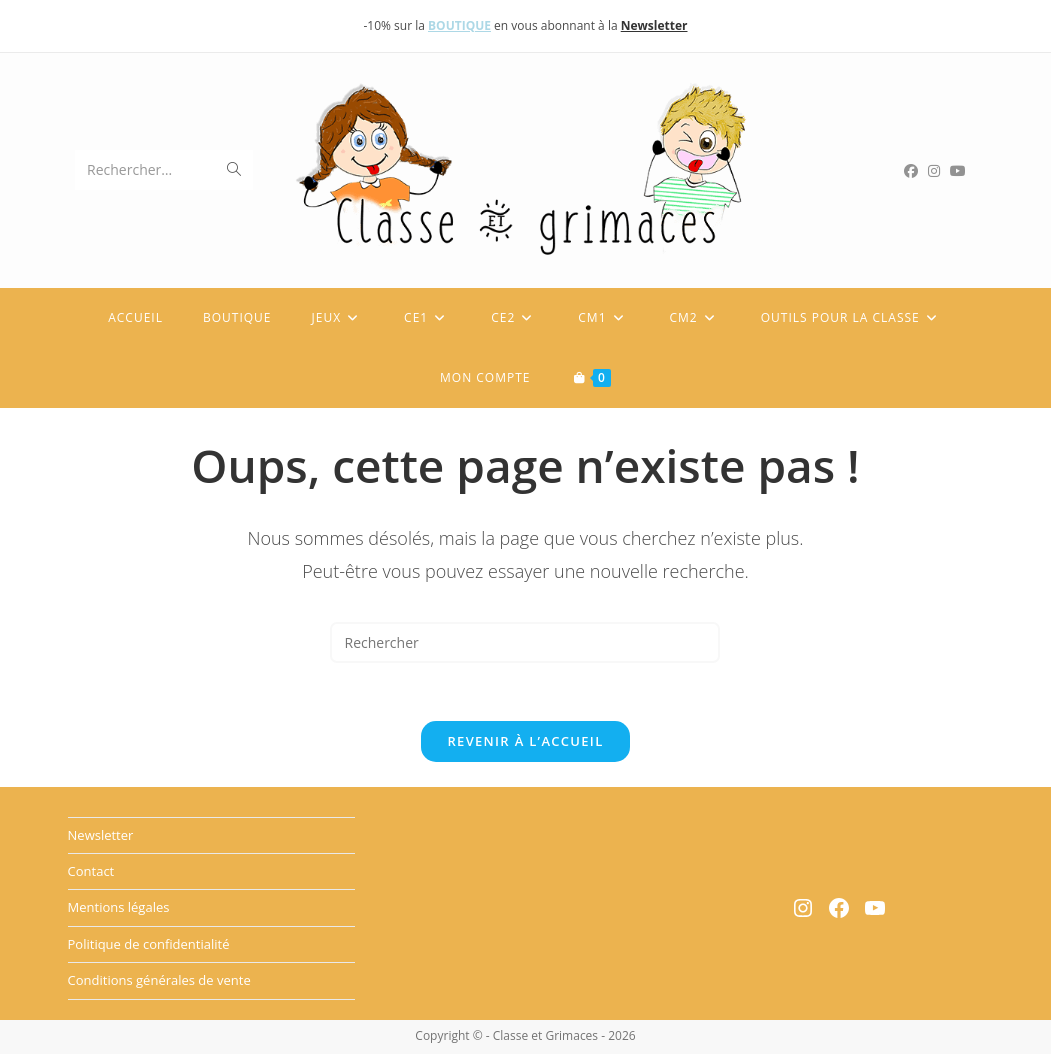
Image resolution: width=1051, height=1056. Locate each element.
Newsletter (101, 837)
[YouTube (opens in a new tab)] (963, 171)
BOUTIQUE (459, 25)
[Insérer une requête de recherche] (525, 642)
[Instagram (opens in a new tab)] (939, 171)
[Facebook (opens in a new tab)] (916, 171)
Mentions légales (119, 910)
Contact (91, 874)
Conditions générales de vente (159, 983)
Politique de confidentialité (149, 946)
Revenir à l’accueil (525, 743)
